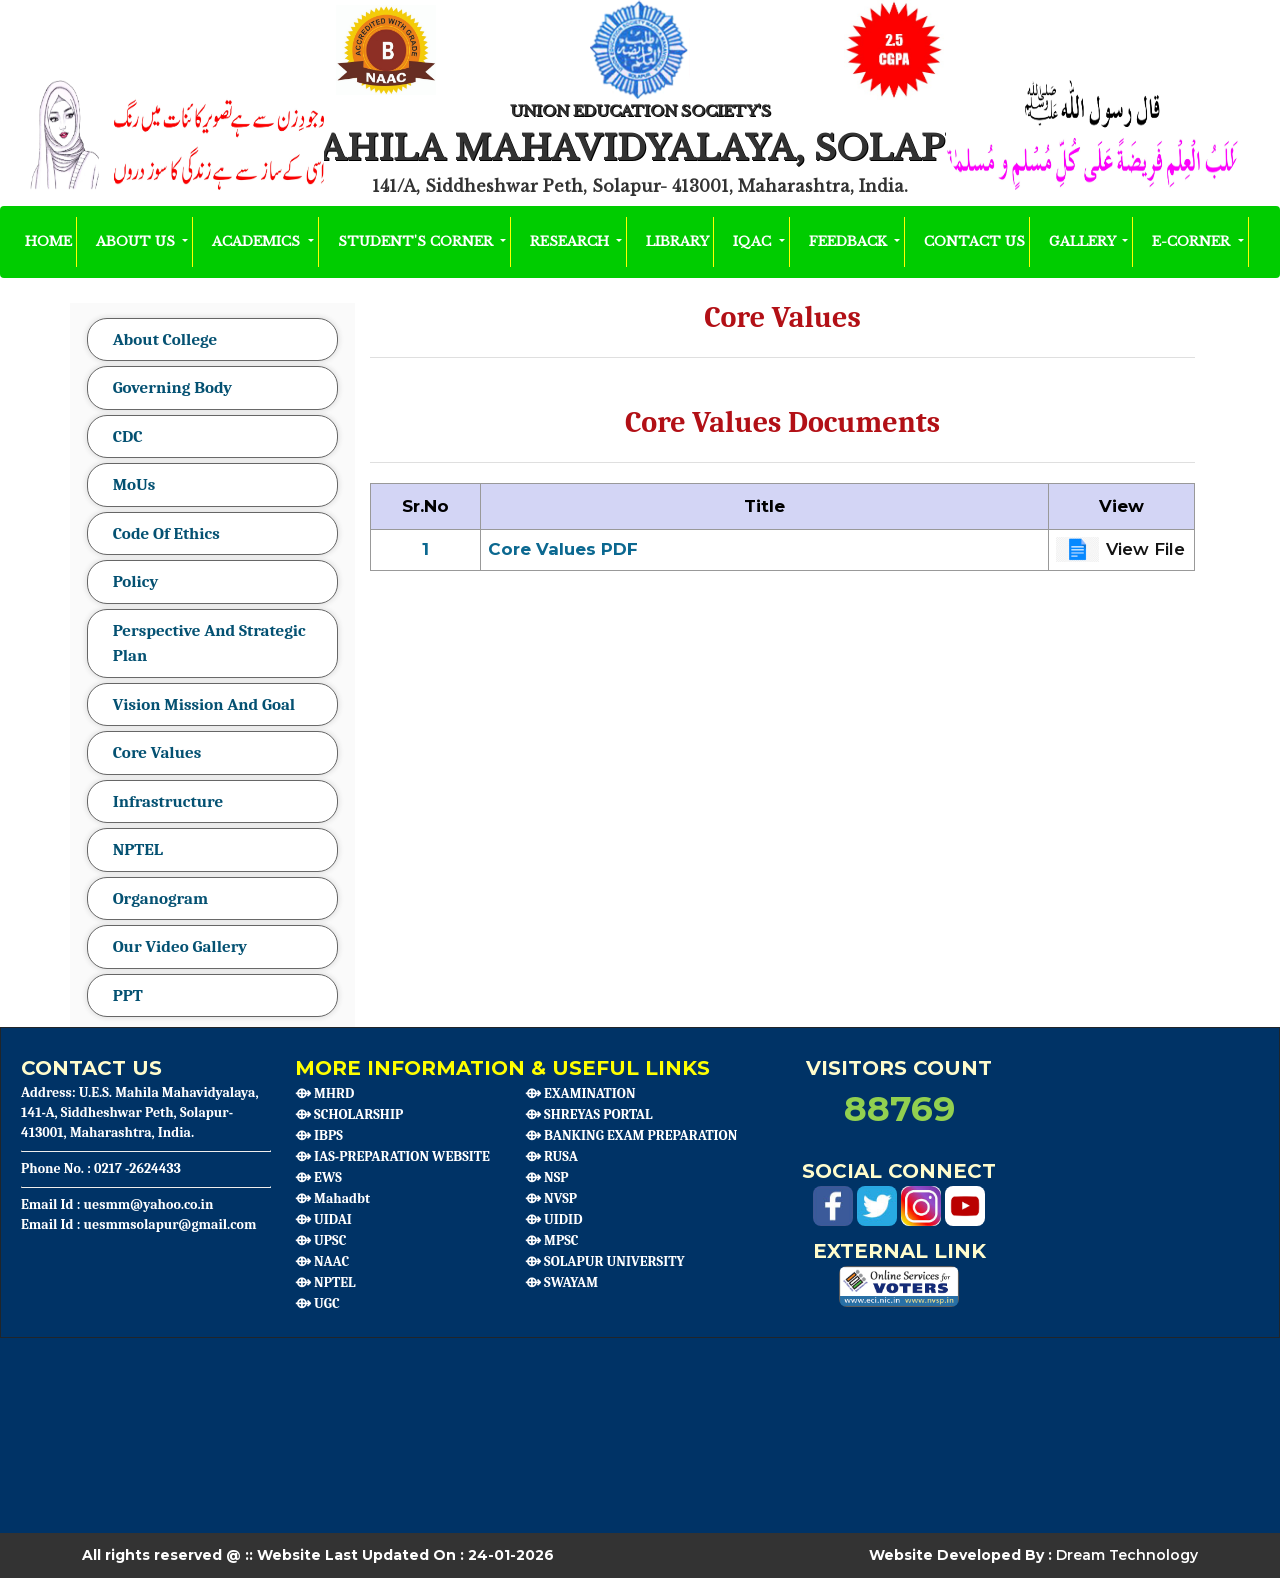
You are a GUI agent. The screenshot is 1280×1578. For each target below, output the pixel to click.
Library (677, 241)
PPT (128, 995)
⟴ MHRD (324, 1093)
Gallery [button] (1084, 241)
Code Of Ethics (166, 533)
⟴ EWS (318, 1177)
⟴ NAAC (322, 1261)
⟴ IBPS (319, 1135)
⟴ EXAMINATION (580, 1093)
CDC (128, 436)
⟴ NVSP (551, 1198)
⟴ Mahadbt (332, 1198)
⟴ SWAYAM (561, 1282)
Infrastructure (168, 801)
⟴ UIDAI (323, 1219)
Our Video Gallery (180, 946)
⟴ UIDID (553, 1219)
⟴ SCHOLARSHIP (349, 1114)
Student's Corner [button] (417, 241)
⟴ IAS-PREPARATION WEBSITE (392, 1156)
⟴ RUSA (551, 1156)
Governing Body (172, 387)
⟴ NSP (547, 1177)
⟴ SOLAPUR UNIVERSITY (605, 1261)
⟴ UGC (317, 1303)
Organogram (160, 898)
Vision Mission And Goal (204, 704)
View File (1145, 549)
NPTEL (138, 849)
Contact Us (974, 241)
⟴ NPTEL (325, 1282)
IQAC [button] (754, 241)
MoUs (134, 484)
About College (165, 339)
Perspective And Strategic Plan (209, 643)
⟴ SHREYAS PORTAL (588, 1114)
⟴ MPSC (552, 1240)
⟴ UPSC (320, 1240)
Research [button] (571, 241)
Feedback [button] (850, 241)
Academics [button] (258, 241)
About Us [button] (137, 241)
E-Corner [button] (1193, 241)
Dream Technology (1127, 1555)
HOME (48, 240)
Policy (136, 581)
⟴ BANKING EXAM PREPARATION (631, 1135)
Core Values (157, 752)
